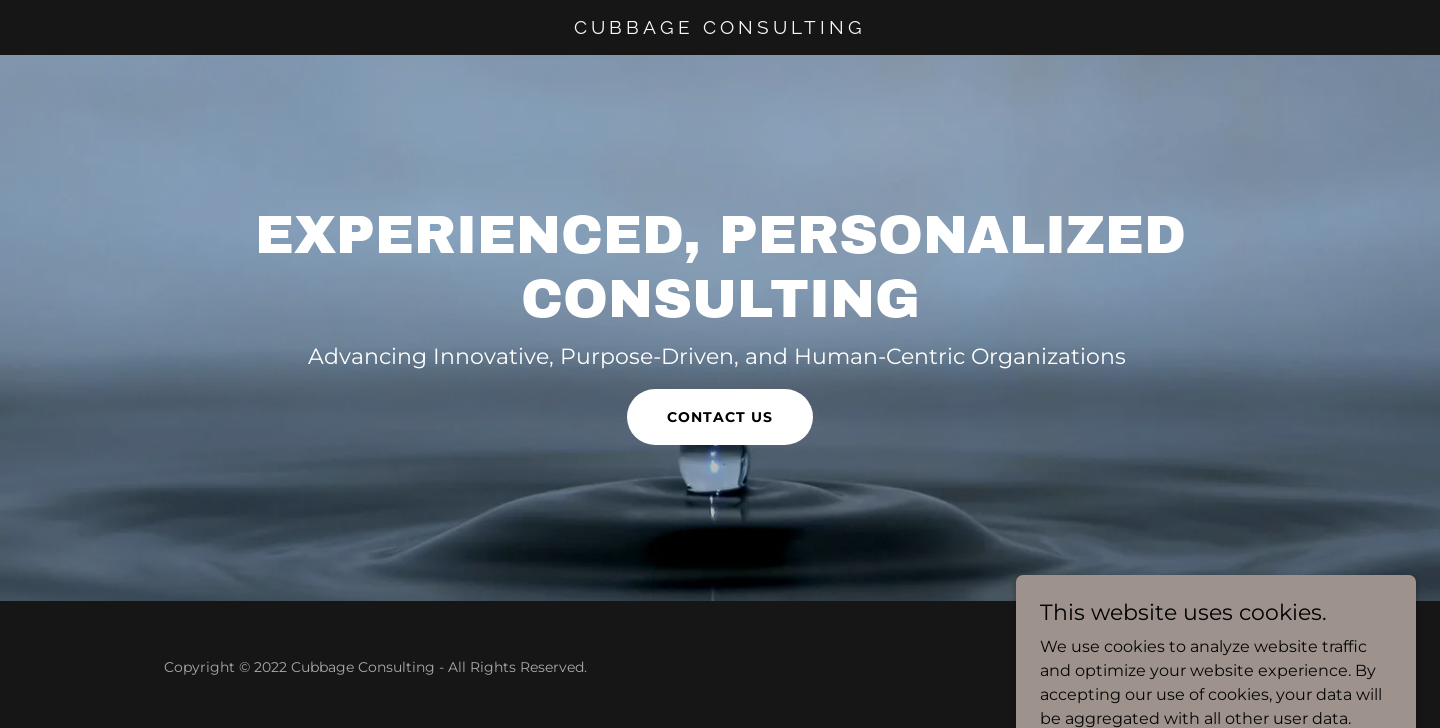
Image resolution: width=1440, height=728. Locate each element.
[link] (720, 28)
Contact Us (720, 417)
